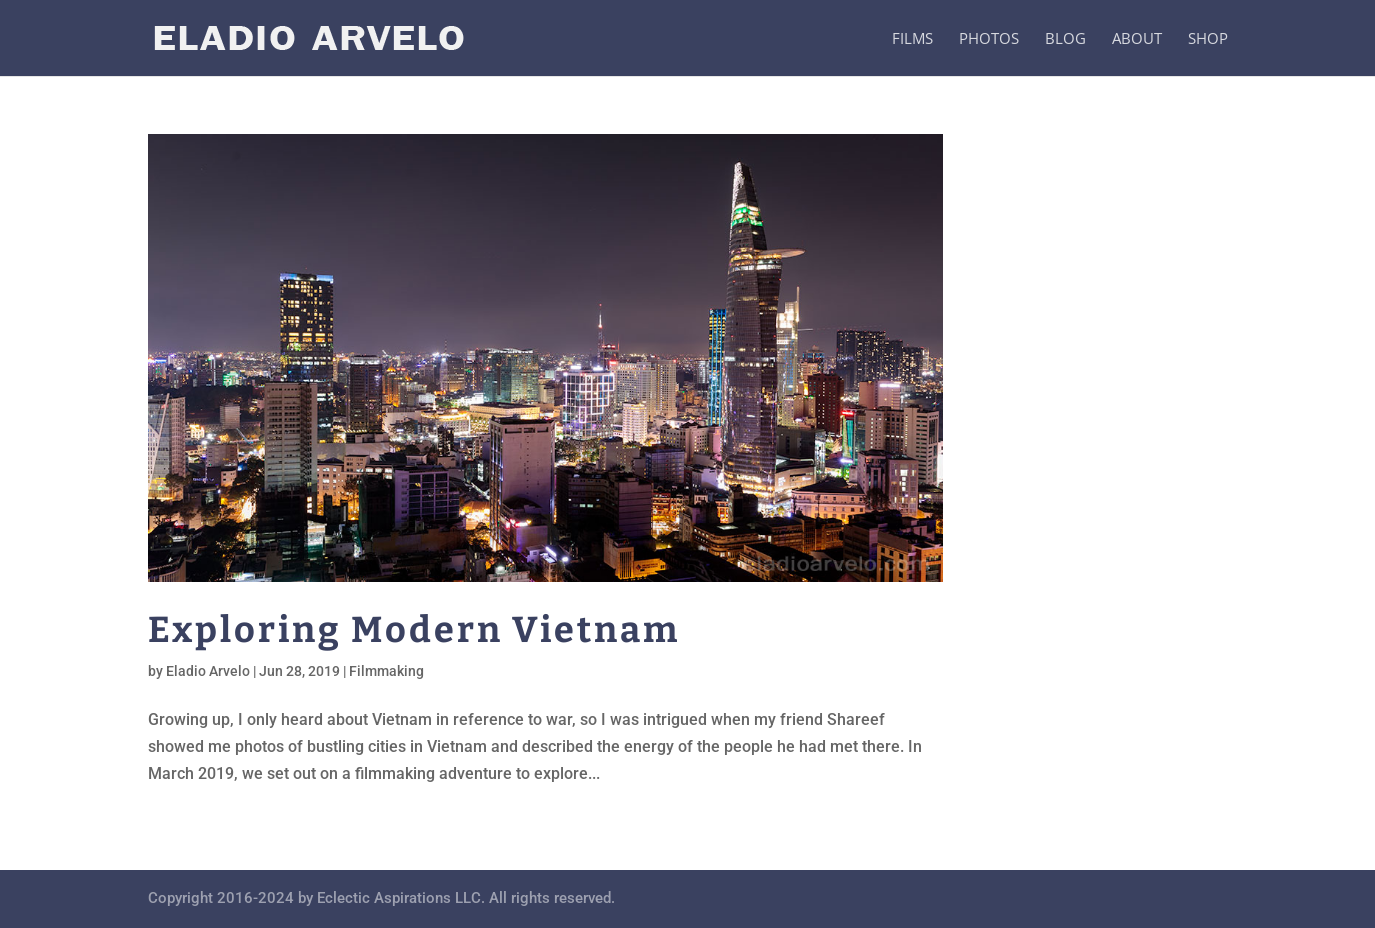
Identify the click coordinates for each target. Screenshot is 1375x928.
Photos (989, 39)
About (1137, 39)
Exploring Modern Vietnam (414, 630)
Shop (1208, 39)
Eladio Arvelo (208, 671)
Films (912, 39)
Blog (1065, 39)
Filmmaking (386, 671)
